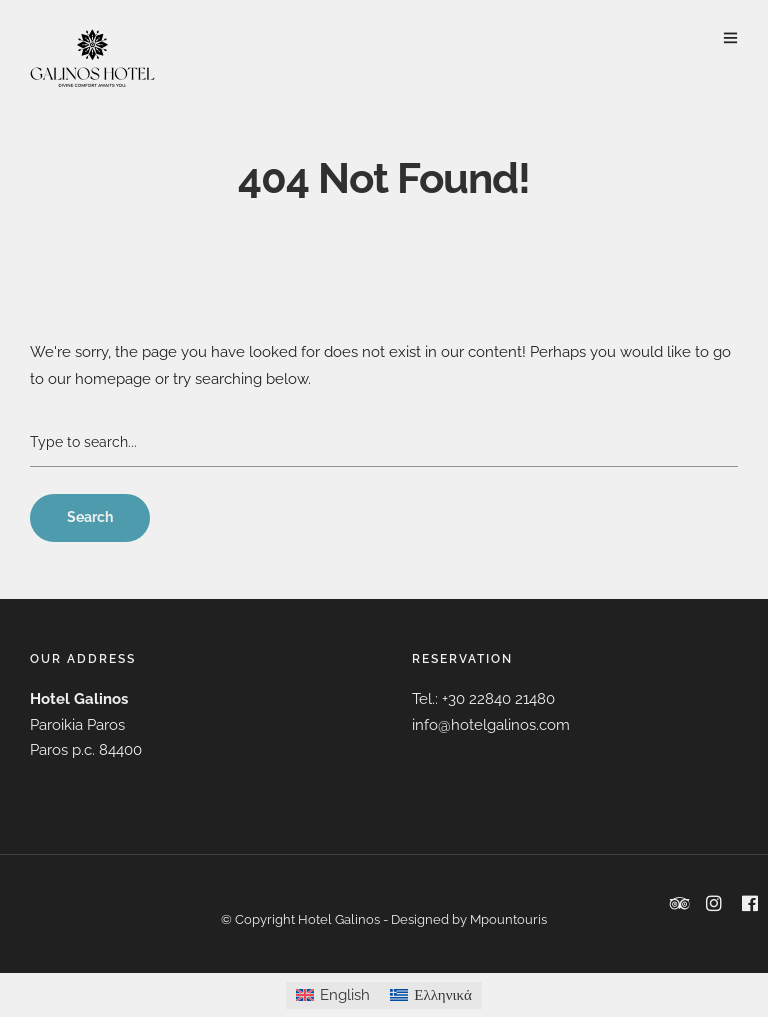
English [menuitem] (345, 995)
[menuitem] (333, 995)
